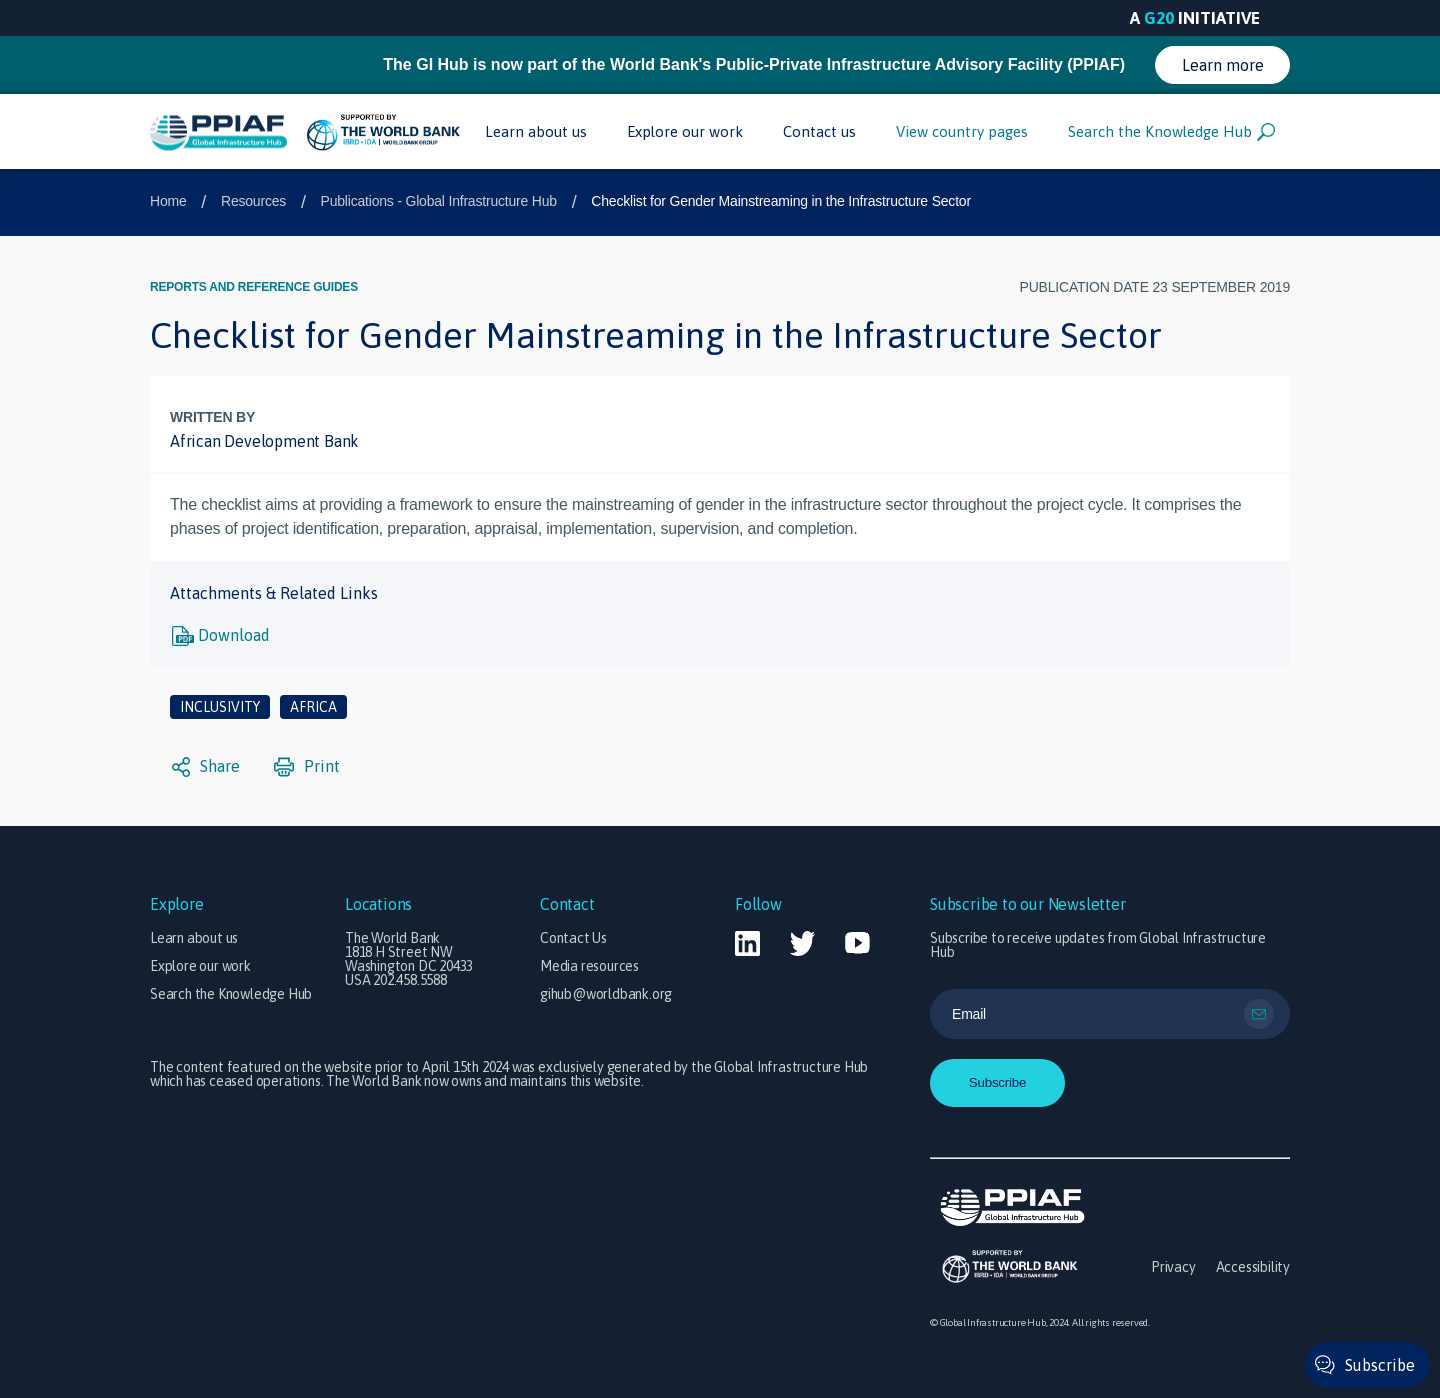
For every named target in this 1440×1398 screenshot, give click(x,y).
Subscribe (1380, 1365)
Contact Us (573, 938)
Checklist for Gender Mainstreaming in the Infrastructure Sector (781, 201)
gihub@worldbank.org (606, 994)
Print (307, 767)
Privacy (1173, 1267)
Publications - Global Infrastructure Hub (439, 201)
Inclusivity (220, 707)
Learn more (1223, 65)
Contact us (819, 131)
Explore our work (685, 131)
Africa (313, 707)
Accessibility (1253, 1267)
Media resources (589, 966)
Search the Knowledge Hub (1171, 132)
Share (206, 767)
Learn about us (536, 131)
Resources (253, 201)
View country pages (962, 131)
